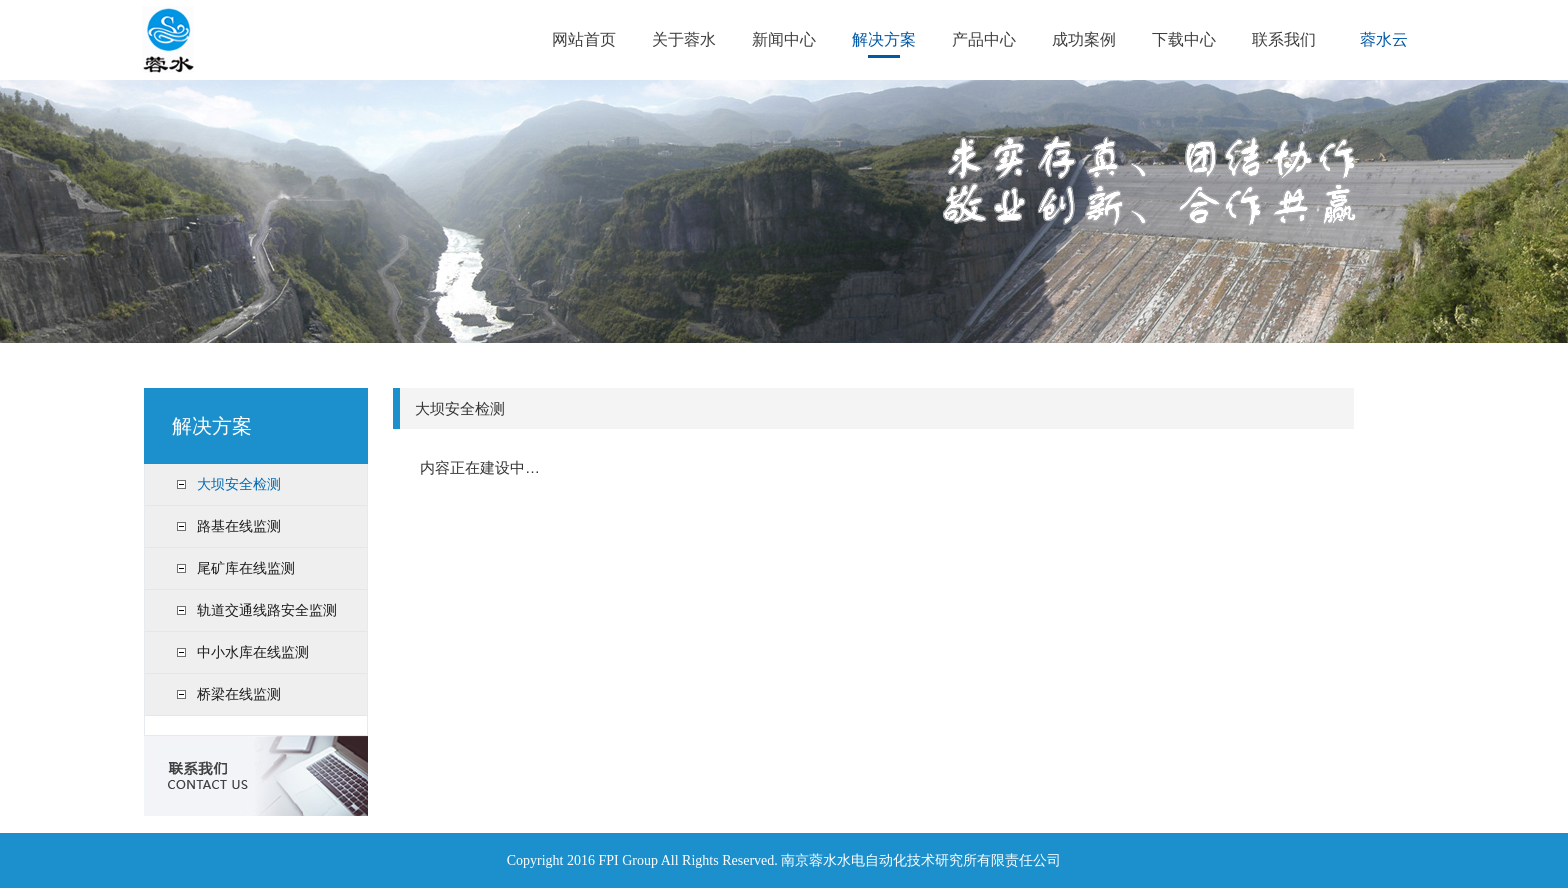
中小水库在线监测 (253, 652)
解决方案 (884, 39)
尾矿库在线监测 (246, 568)
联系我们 (1284, 39)
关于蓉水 (684, 39)
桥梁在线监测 (239, 694)
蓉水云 (1384, 39)
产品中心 (984, 39)
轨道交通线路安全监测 (267, 610)
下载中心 (1184, 39)
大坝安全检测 (239, 484)
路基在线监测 (239, 526)
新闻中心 (784, 39)
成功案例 (1084, 39)
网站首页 (584, 39)
